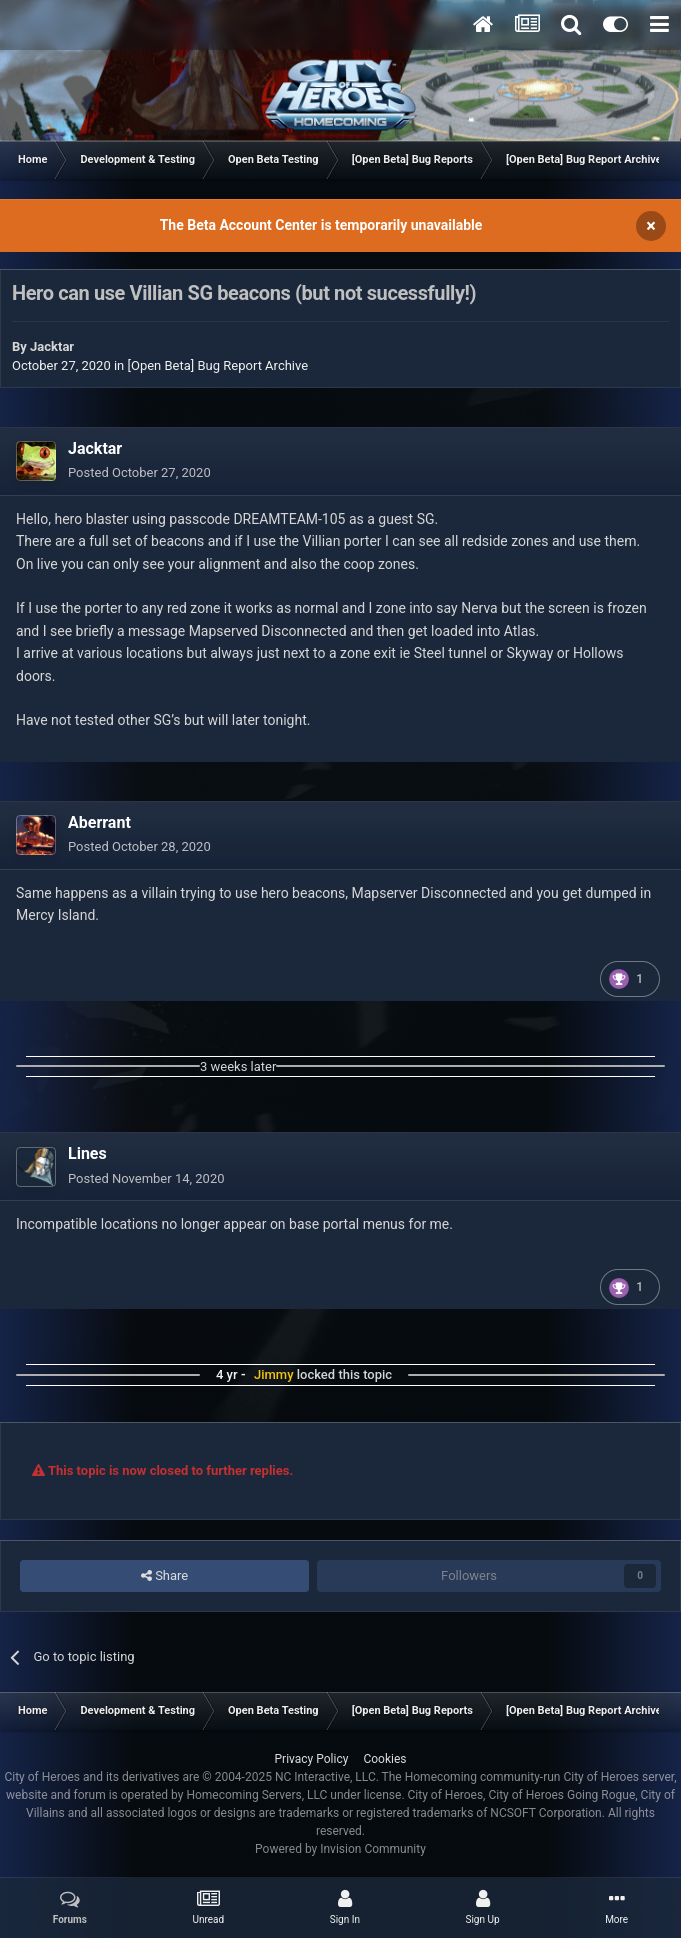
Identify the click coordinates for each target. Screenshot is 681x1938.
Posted (139, 472)
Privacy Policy (312, 1759)
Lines (87, 1153)
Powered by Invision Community (340, 1849)
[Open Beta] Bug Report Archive (218, 365)
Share (164, 1576)
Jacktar (52, 346)
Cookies (384, 1759)
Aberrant (99, 822)
